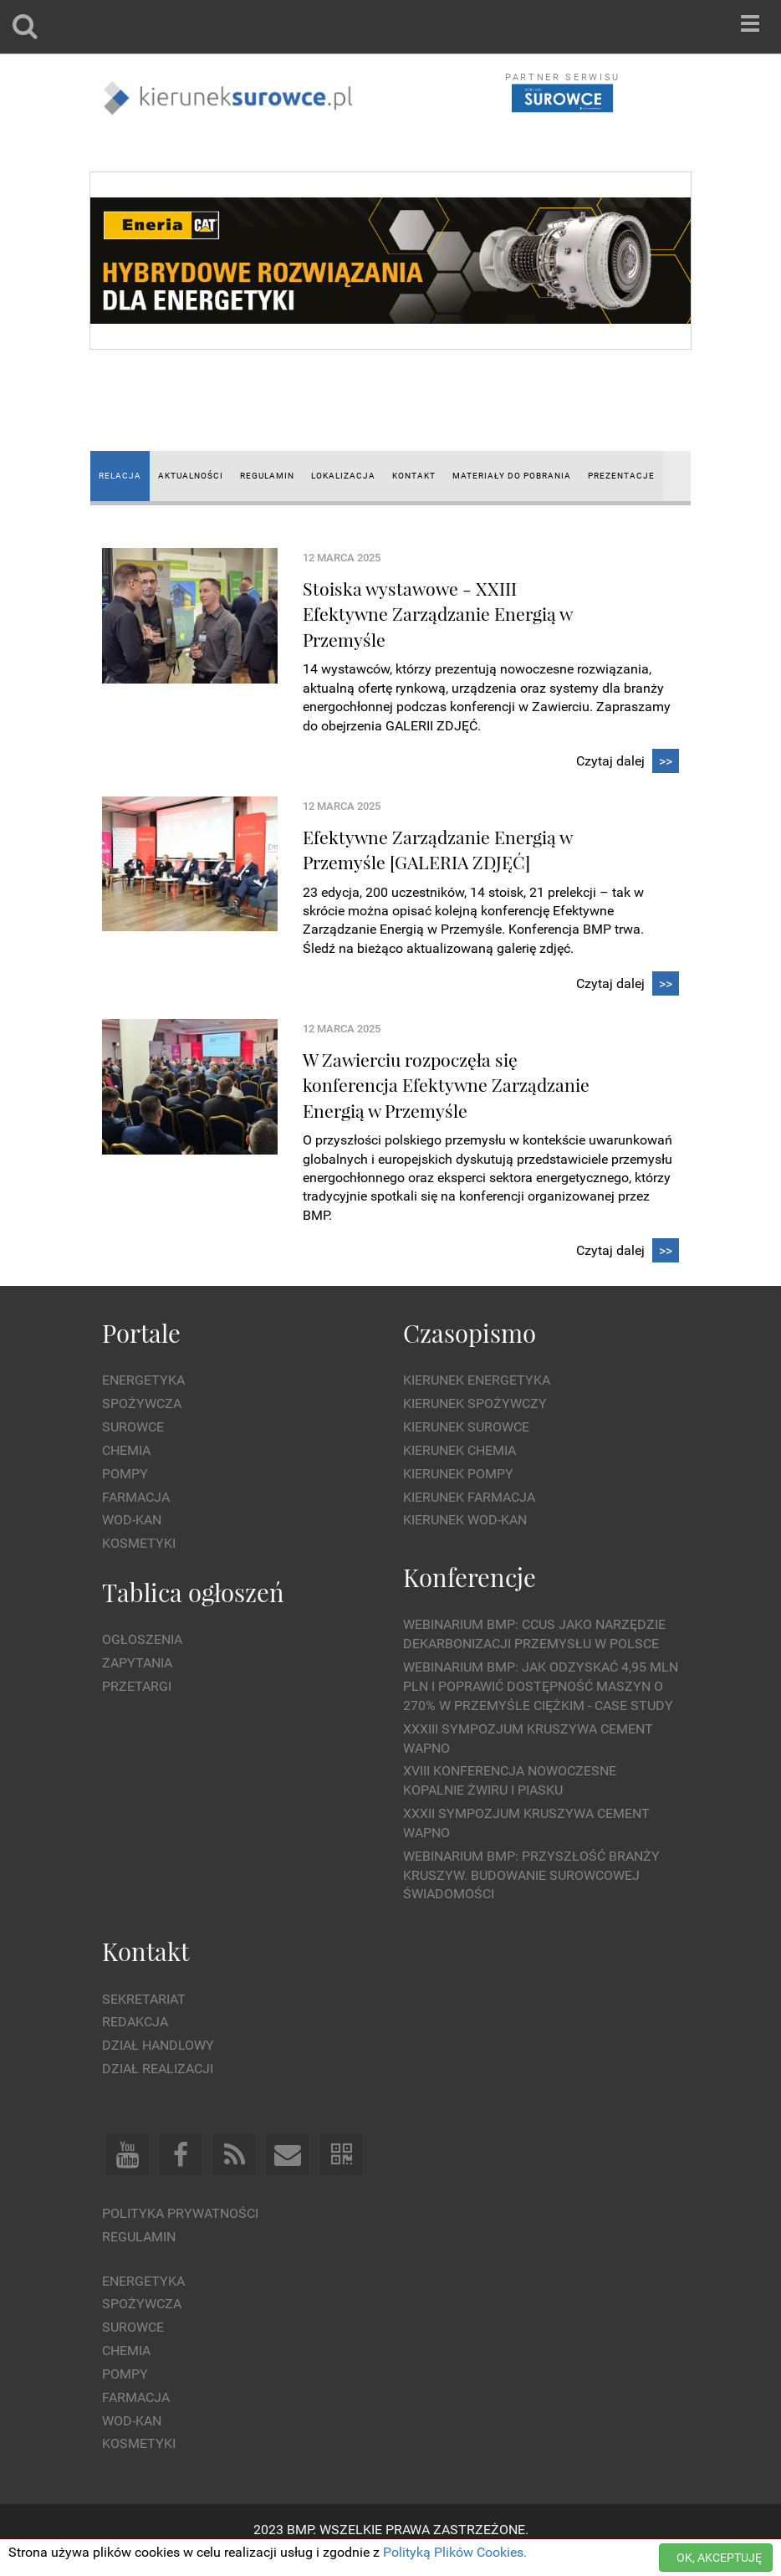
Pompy (125, 1474)
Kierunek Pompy (458, 1474)
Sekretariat (144, 1999)
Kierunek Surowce (466, 1427)
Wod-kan (131, 1520)
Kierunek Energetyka (476, 1380)
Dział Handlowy (158, 2045)
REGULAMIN (267, 475)
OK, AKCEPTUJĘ (719, 2557)
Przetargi (136, 1686)
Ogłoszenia (142, 1639)
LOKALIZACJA (343, 475)
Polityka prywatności (180, 2213)
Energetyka (143, 1380)
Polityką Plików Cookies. (455, 2552)
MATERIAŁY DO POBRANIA (511, 475)
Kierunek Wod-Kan (465, 1520)
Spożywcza (141, 1403)
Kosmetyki (139, 1543)
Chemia (126, 1450)
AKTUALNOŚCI (190, 475)
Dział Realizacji (157, 2069)
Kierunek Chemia (459, 1450)
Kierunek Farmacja (469, 1497)
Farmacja (136, 1497)
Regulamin (139, 2237)
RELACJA (120, 475)
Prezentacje (621, 475)
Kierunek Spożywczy (475, 1403)
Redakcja (135, 2022)
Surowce (133, 1427)
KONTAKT (414, 475)
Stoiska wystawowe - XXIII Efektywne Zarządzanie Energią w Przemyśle (437, 613)
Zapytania (137, 1663)
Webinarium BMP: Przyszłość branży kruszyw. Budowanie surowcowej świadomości (531, 1875)
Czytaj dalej (627, 761)
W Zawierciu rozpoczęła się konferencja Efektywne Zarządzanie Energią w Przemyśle (446, 1084)
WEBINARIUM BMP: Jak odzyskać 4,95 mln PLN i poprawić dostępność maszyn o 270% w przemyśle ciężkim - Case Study (540, 1686)
